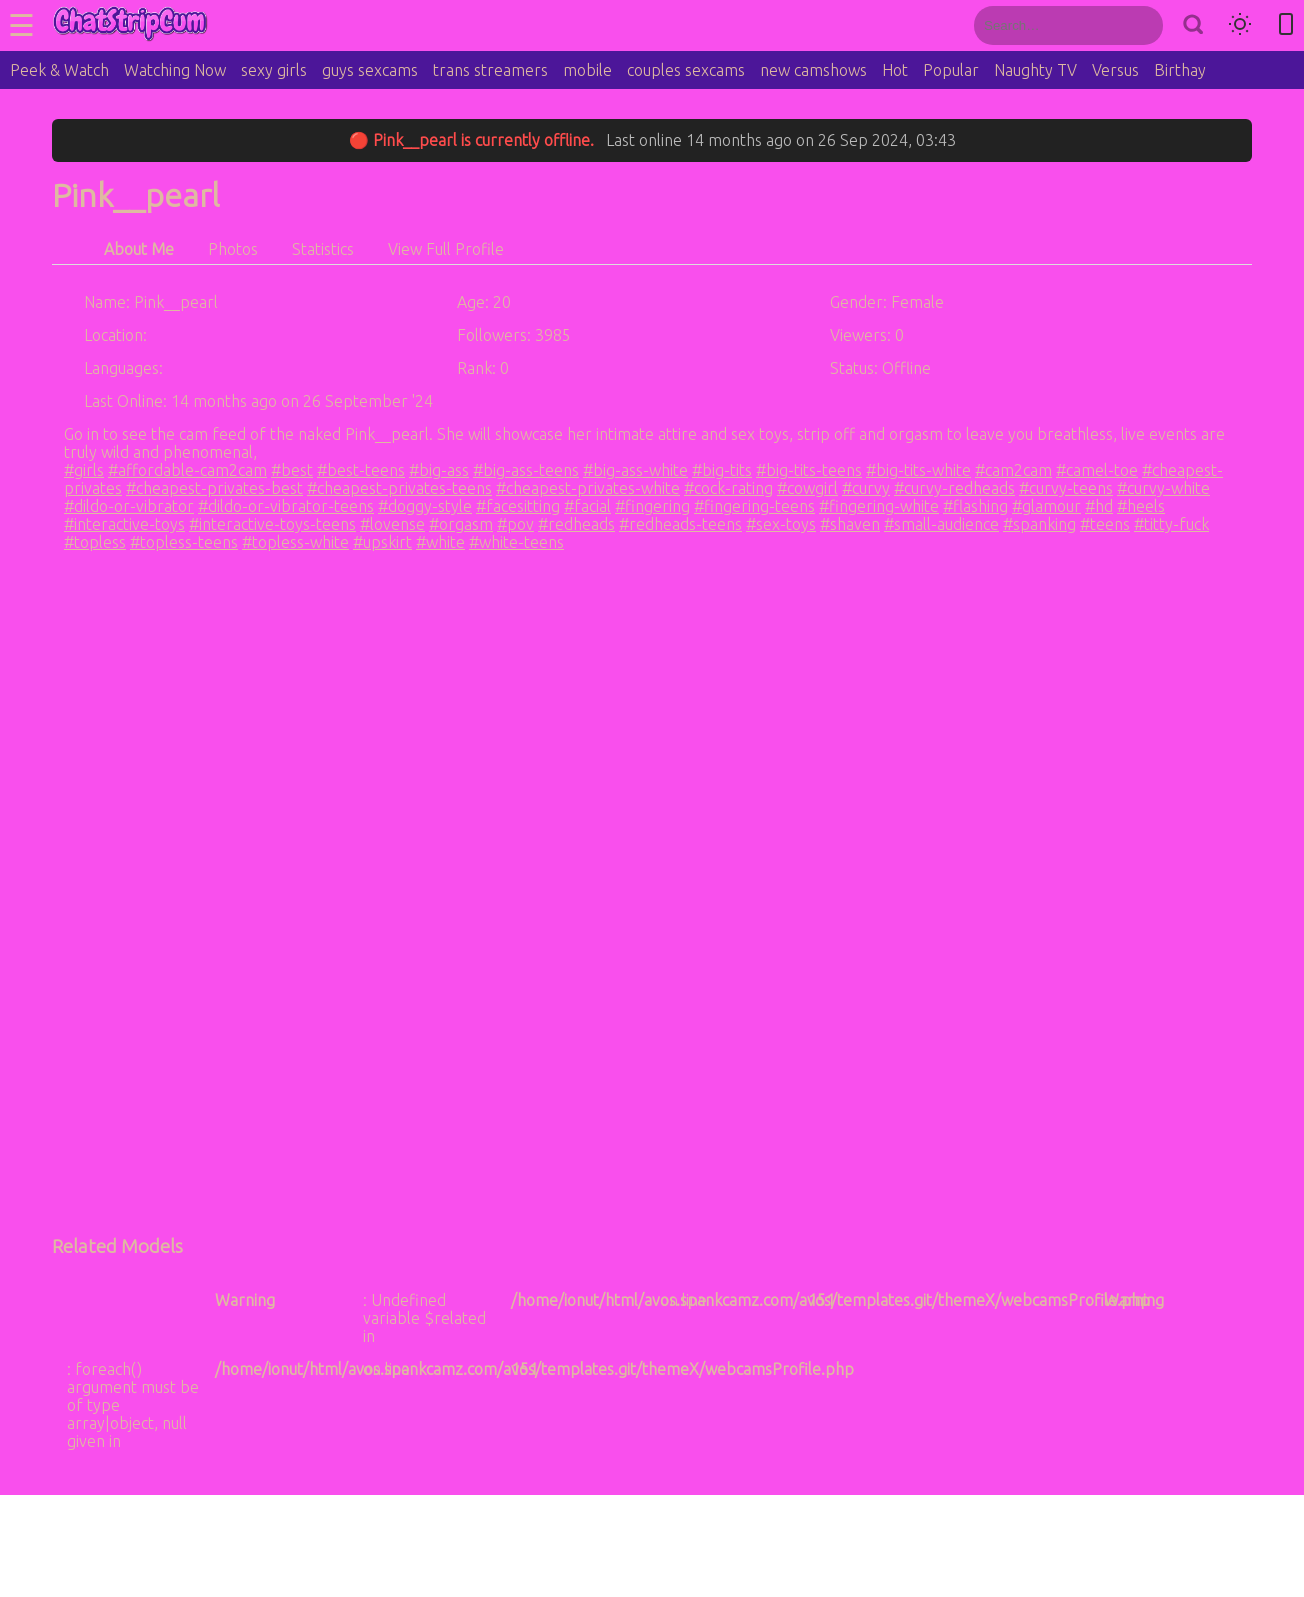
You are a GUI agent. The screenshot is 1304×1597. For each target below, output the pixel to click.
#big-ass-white (635, 470)
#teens (1105, 524)
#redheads (576, 524)
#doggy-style (425, 506)
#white (440, 542)
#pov (515, 524)
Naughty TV (1035, 70)
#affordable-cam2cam (187, 470)
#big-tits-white (918, 470)
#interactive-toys (124, 524)
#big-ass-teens (526, 470)
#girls (84, 470)
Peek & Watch (59, 70)
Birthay (1180, 70)
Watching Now (175, 70)
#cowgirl (807, 488)
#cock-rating (728, 488)
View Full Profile (446, 249)
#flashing (975, 506)
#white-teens (516, 542)
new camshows (813, 70)
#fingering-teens (754, 506)
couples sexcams (686, 70)
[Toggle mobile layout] (1286, 25)
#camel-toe (1097, 470)
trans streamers (490, 70)
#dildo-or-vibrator (129, 506)
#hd (1099, 506)
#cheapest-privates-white (588, 488)
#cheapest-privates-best (214, 488)
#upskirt (382, 542)
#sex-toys (781, 524)
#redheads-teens (680, 524)
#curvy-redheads (954, 488)
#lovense (392, 524)
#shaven (850, 524)
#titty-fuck (1171, 524)
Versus (1115, 70)
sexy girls (274, 70)
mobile (587, 70)
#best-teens (361, 470)
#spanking (1039, 524)
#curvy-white (1163, 488)
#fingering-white (879, 506)
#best (292, 470)
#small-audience (941, 524)
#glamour (1046, 506)
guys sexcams (370, 70)
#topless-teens (184, 542)
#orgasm (461, 524)
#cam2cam (1013, 470)
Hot (895, 70)
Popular (951, 70)
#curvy (866, 488)
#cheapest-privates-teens (399, 488)
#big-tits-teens (809, 470)
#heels (1141, 506)
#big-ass (439, 470)
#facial (587, 506)
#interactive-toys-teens (272, 524)
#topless (95, 542)
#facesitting (518, 506)
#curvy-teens (1066, 488)
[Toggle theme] (1240, 25)
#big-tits (722, 470)
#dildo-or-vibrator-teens (286, 506)
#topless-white (295, 542)
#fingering (652, 506)
